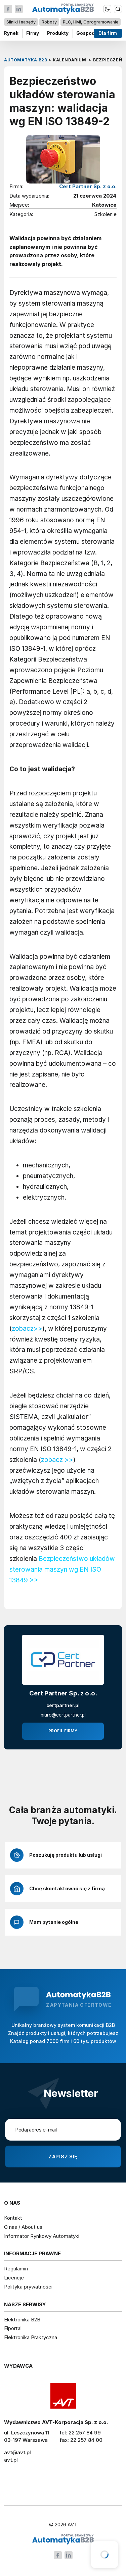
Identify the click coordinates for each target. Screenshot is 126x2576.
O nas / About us (23, 2227)
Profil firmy (62, 1731)
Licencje (14, 2277)
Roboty (49, 21)
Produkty (58, 33)
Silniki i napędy (21, 21)
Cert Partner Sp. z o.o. (88, 186)
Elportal (13, 2328)
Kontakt (13, 2218)
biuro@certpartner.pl (63, 1715)
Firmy (32, 33)
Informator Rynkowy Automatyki (41, 2236)
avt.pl (11, 2460)
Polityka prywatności (28, 2286)
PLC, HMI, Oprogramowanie (90, 21)
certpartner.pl (63, 1705)
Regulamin (16, 2268)
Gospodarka (91, 33)
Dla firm (108, 33)
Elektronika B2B (22, 2319)
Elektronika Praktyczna (30, 2337)
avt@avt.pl (17, 2452)
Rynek (11, 33)
